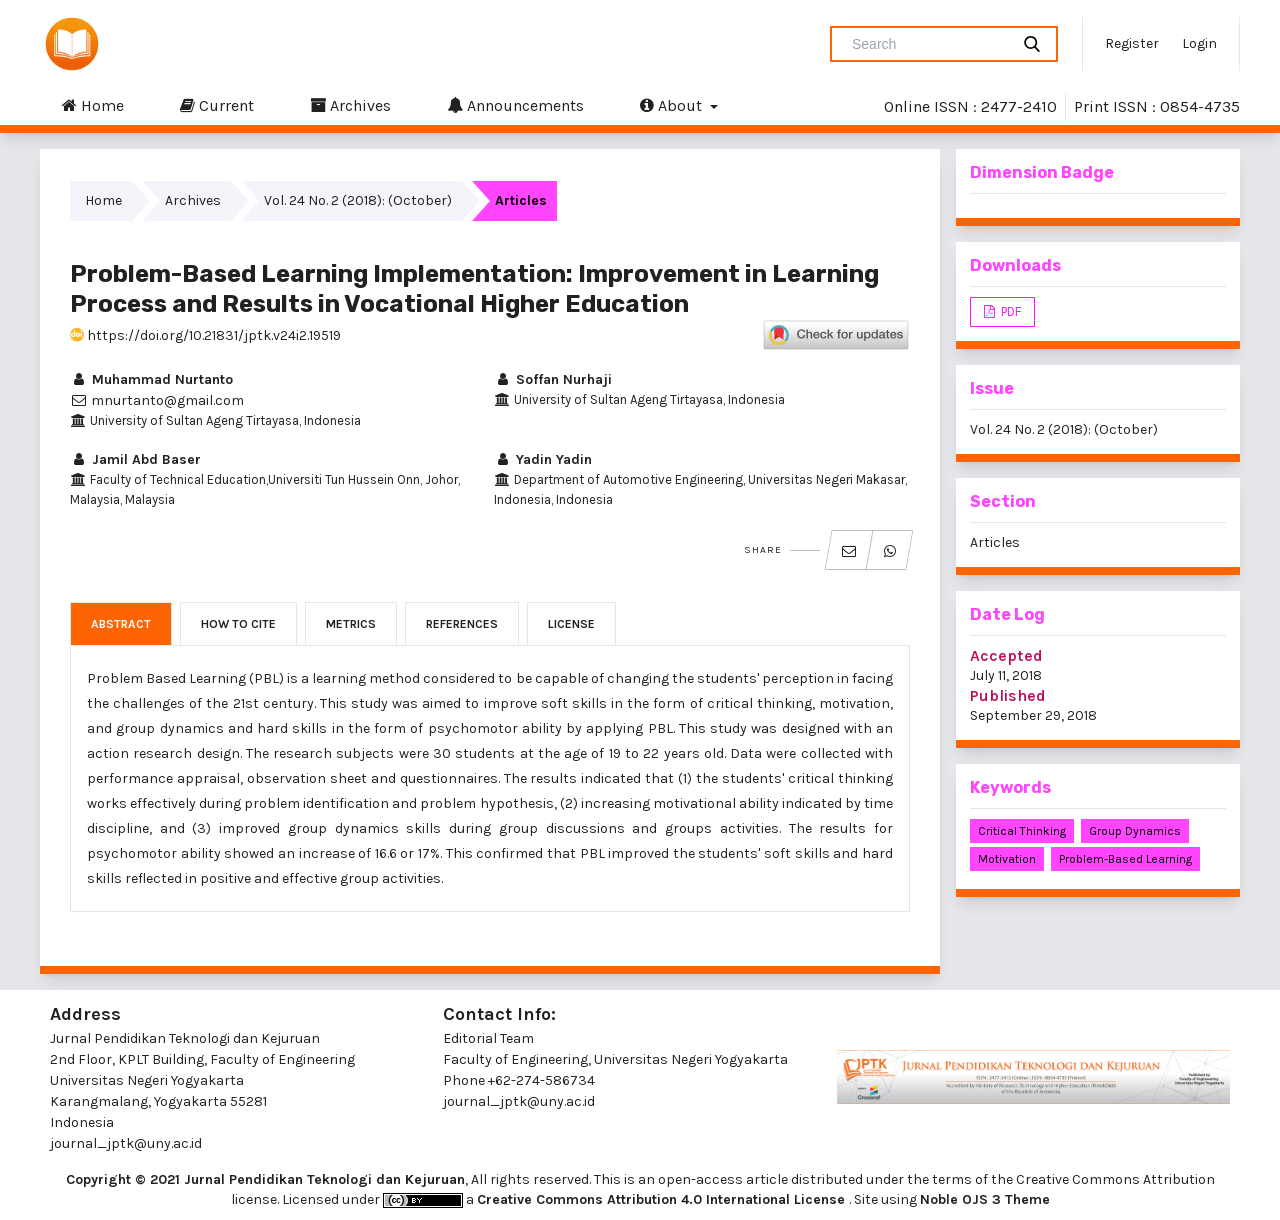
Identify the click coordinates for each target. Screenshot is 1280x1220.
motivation (1007, 859)
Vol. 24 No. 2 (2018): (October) (358, 200)
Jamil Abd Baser (135, 459)
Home (93, 105)
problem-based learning (1125, 859)
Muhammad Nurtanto (151, 379)
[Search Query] (928, 44)
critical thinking (1022, 831)
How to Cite (238, 624)
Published (1008, 695)
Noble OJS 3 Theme (985, 1199)
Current (217, 105)
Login (1199, 43)
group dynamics (1135, 831)
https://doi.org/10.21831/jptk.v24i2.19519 (205, 335)
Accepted (1006, 655)
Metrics (351, 624)
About (673, 105)
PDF (1009, 311)
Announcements (515, 105)
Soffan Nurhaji (553, 379)
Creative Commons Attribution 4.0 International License (663, 1199)
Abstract (121, 624)
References (462, 624)
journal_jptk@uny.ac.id (519, 1101)
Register (1132, 43)
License (571, 624)
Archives (350, 105)
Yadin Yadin (543, 459)
